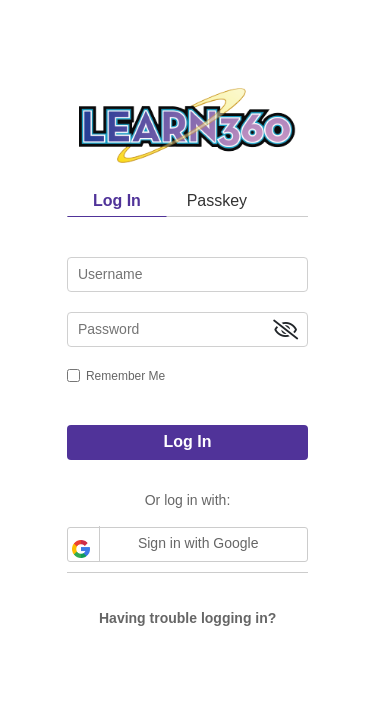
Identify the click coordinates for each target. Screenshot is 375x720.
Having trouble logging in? (187, 618)
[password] (187, 329)
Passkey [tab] (217, 200)
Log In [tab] (117, 200)
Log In (188, 441)
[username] (187, 274)
